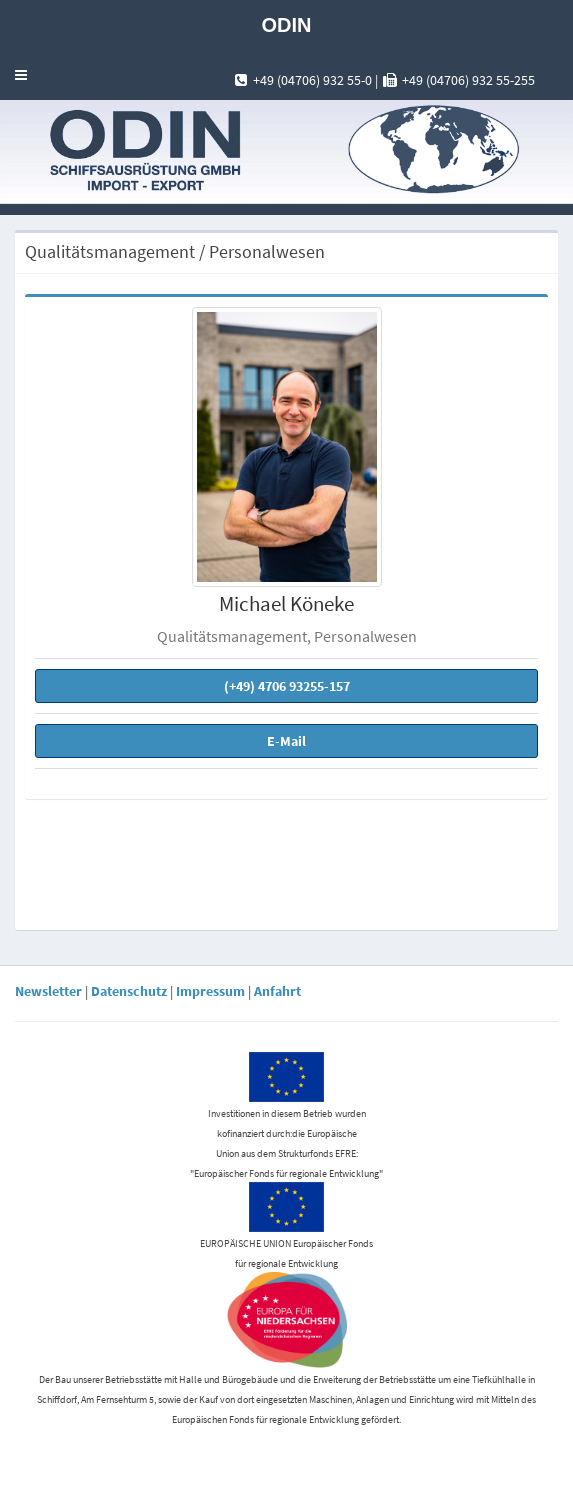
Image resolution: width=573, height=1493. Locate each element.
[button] (21, 75)
